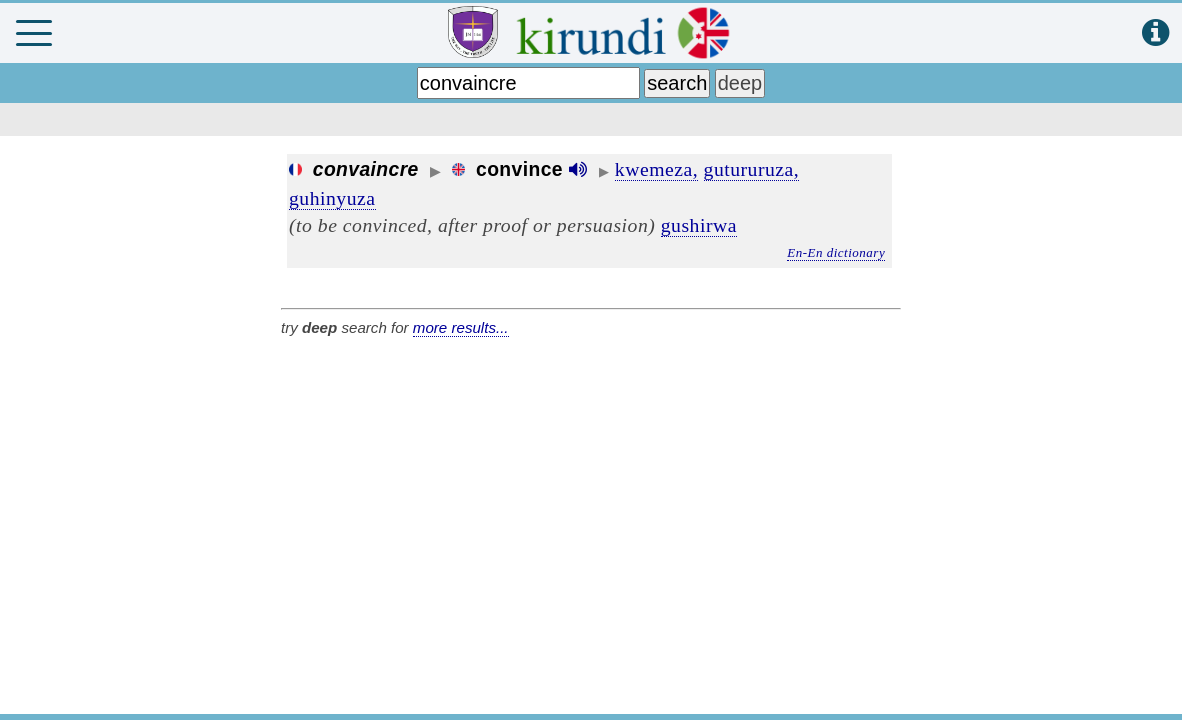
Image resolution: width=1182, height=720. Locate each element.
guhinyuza (332, 198)
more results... (461, 327)
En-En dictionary (836, 252)
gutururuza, (752, 169)
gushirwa (699, 225)
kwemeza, (656, 169)
